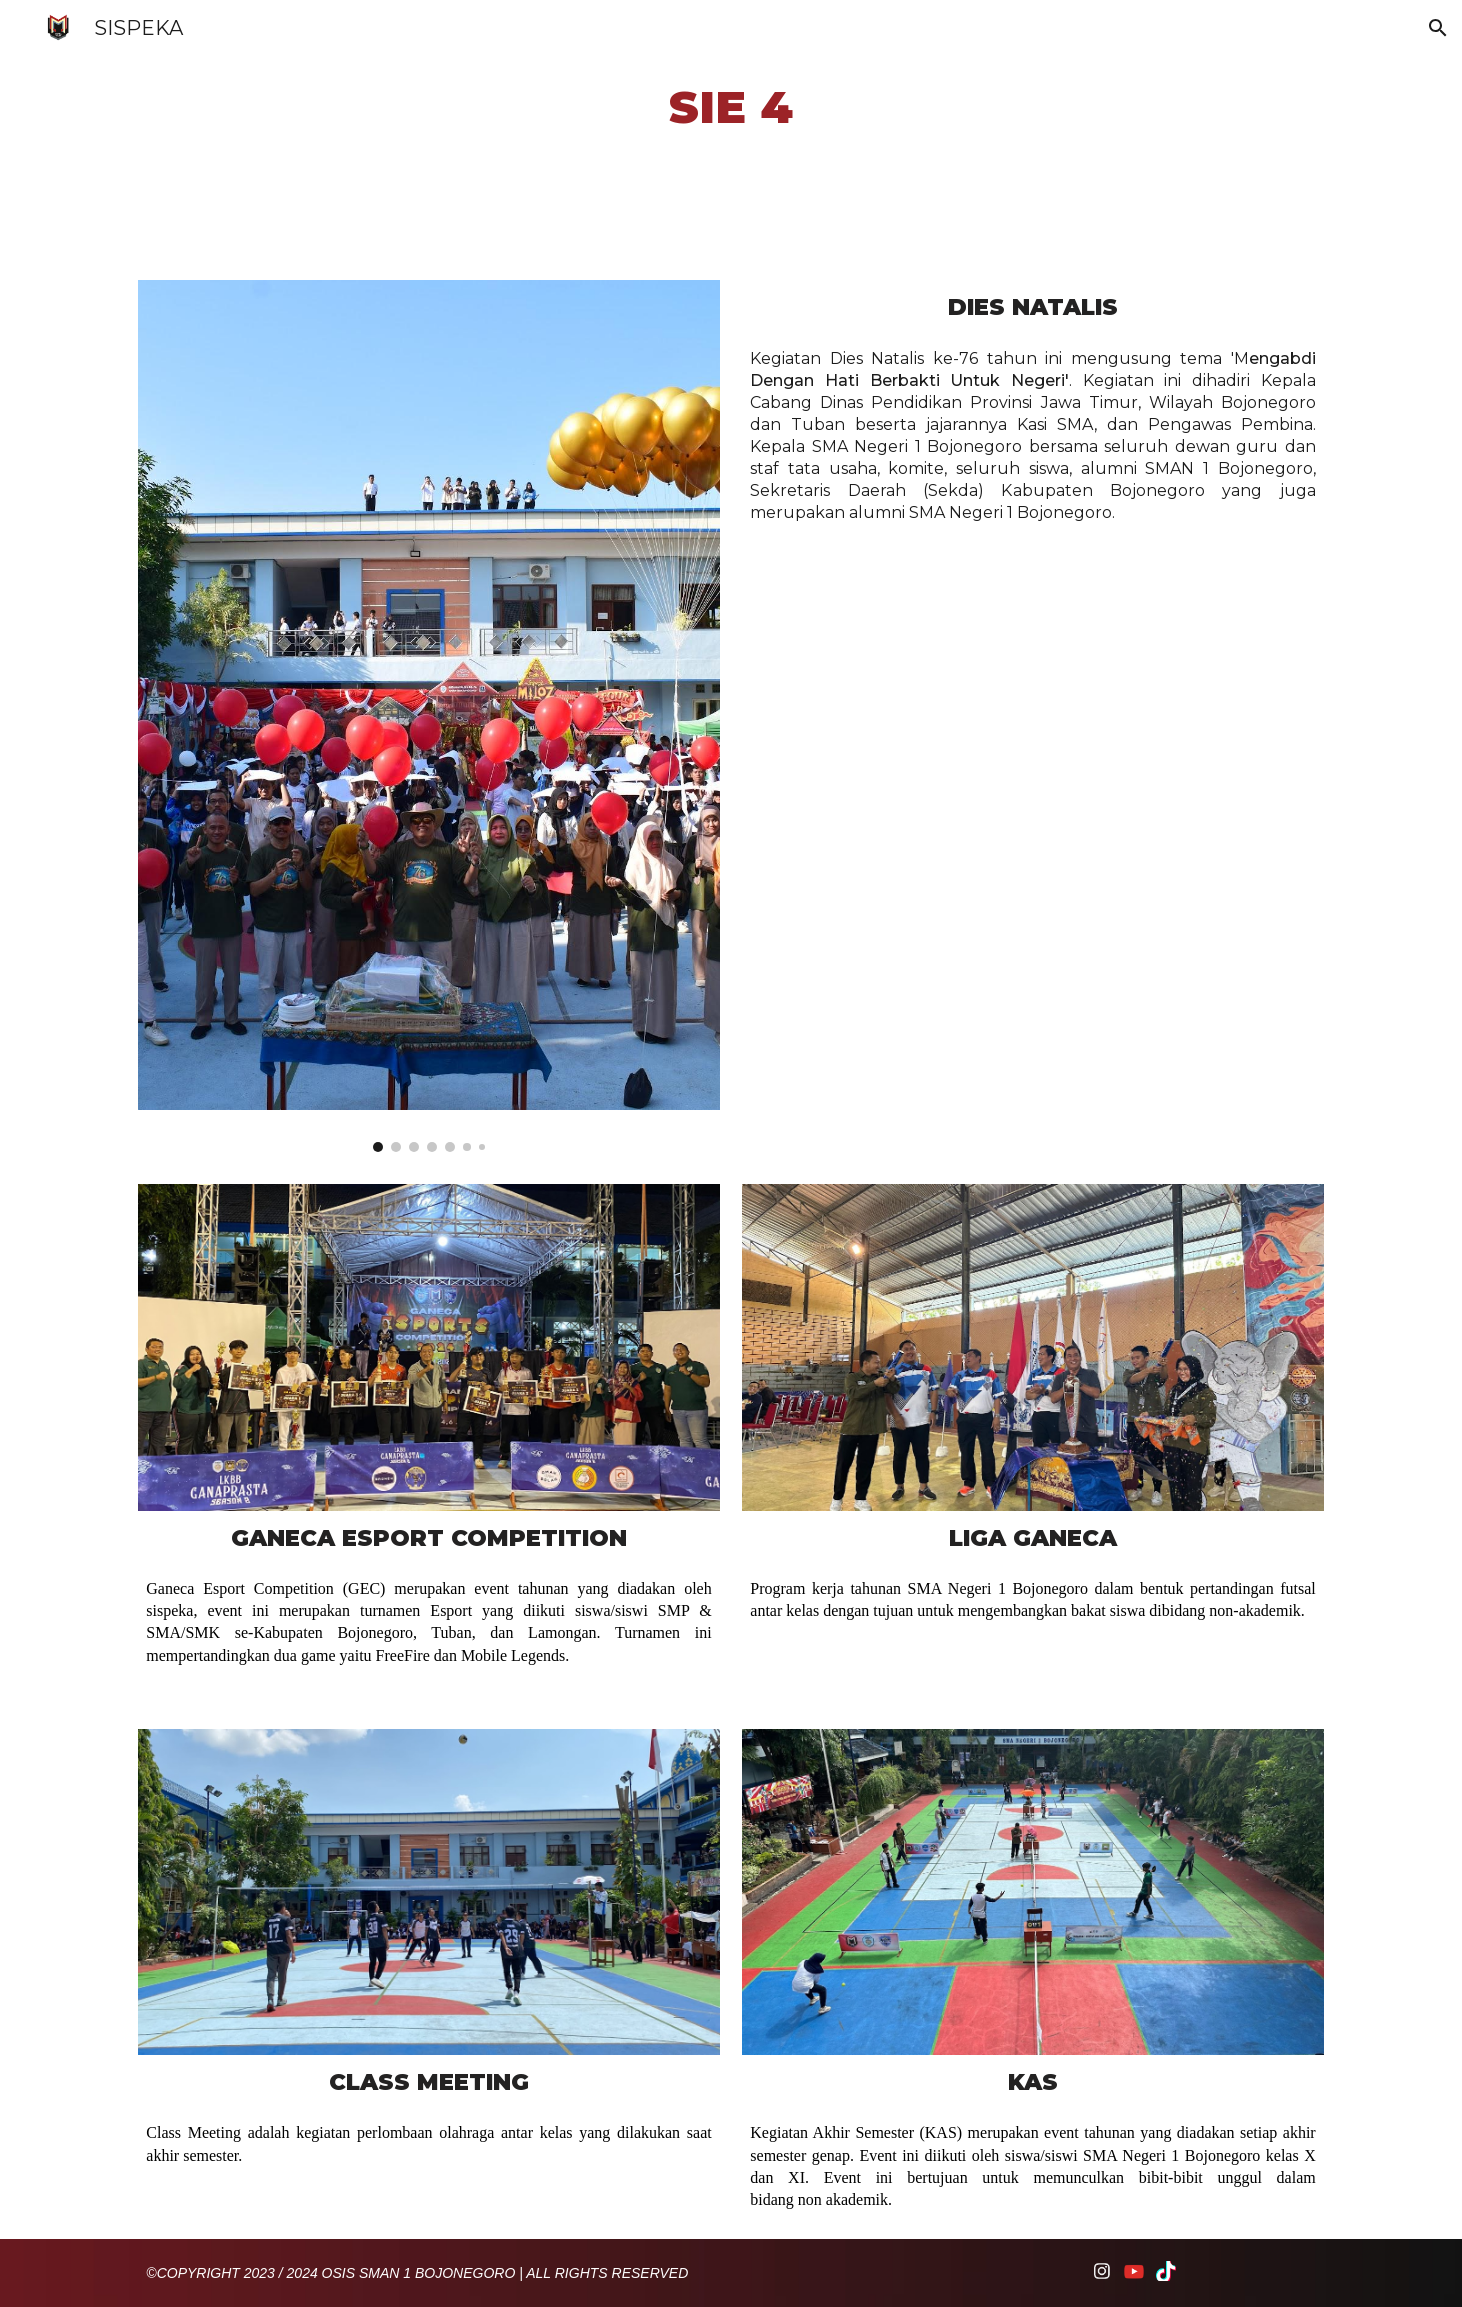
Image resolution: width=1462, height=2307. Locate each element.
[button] (1438, 28)
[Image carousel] (428, 716)
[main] (731, 107)
